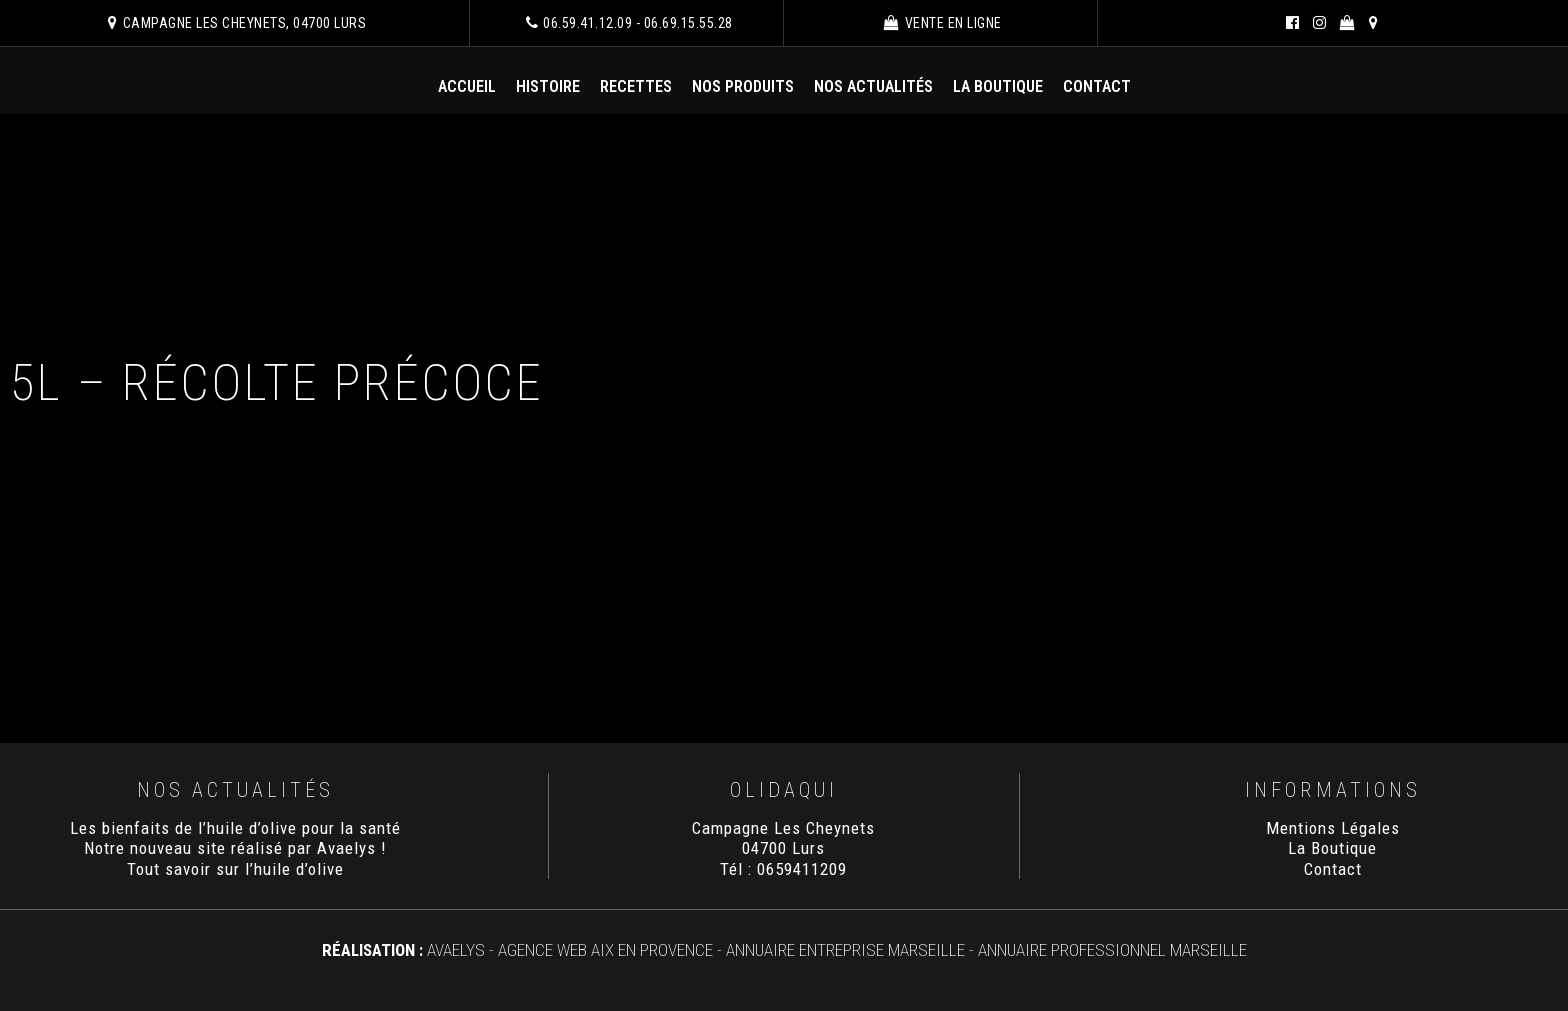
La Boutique (998, 86)
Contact (1097, 86)
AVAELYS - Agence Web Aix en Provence (570, 950)
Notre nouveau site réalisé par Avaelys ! (235, 848)
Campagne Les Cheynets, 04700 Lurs (237, 23)
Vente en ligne (943, 23)
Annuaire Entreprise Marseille (845, 950)
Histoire (548, 86)
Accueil (467, 86)
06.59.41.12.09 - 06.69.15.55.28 (629, 23)
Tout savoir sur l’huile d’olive (235, 869)
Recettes (636, 86)
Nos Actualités (873, 86)
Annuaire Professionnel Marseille (1112, 950)
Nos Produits (743, 86)
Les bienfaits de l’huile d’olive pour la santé (235, 828)
